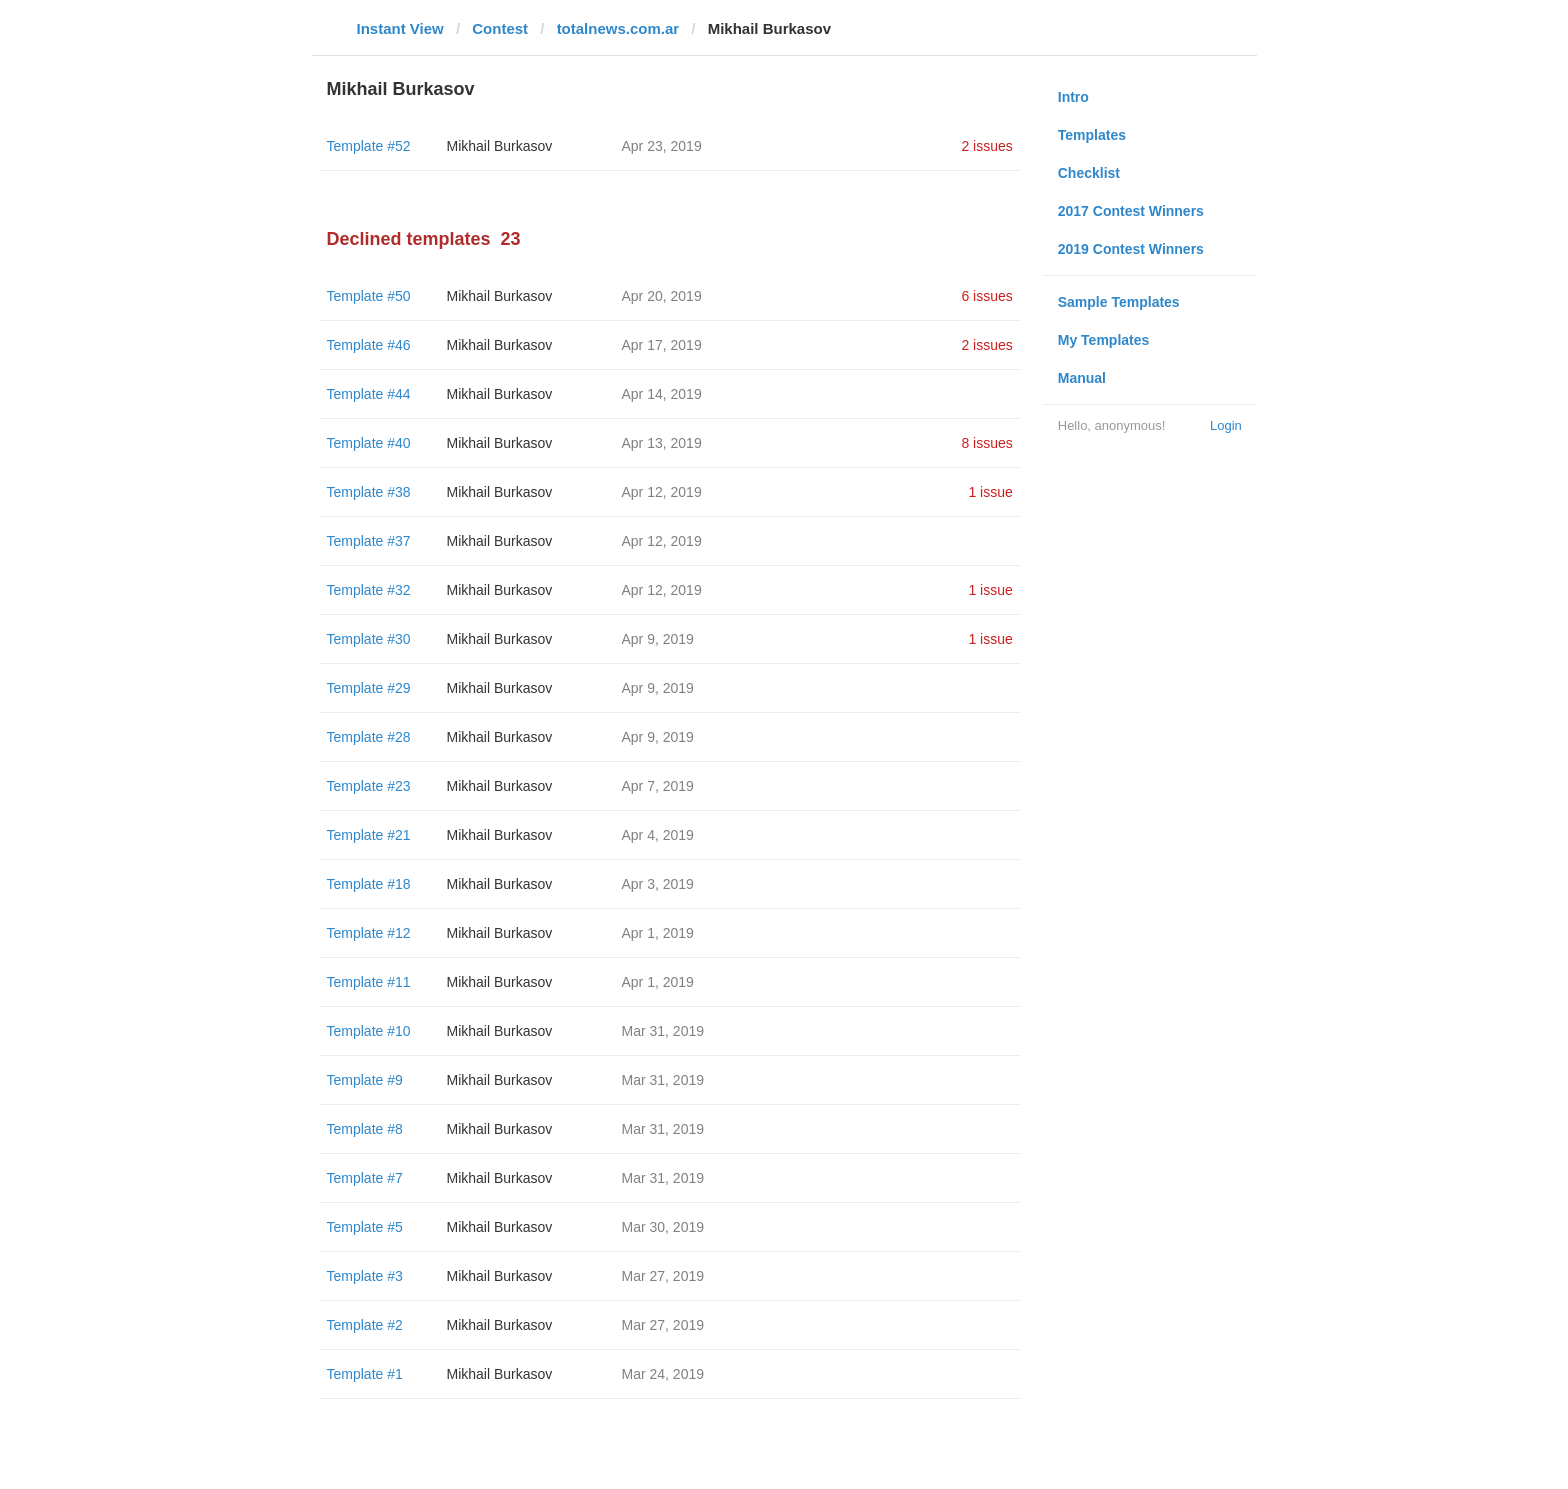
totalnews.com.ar (618, 28)
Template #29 (369, 688)
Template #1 (365, 1374)
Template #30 (369, 639)
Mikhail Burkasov (500, 146)
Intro (1073, 97)
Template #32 (369, 590)
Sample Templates (1119, 302)
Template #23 (369, 786)
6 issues (986, 296)
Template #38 (369, 492)
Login (1226, 425)
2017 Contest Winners (1131, 211)
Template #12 (369, 933)
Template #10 (369, 1031)
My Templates (1104, 340)
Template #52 (369, 146)
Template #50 (369, 296)
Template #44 (369, 394)
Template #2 (365, 1325)
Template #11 (369, 982)
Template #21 (369, 835)
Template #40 (369, 443)
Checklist (1089, 173)
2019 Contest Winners (1131, 249)
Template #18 (369, 884)
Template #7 (365, 1178)
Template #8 (365, 1129)
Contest (500, 28)
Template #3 (365, 1276)
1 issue (990, 492)
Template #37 (369, 541)
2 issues (986, 146)
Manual (1082, 378)
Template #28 (369, 737)
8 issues (986, 443)
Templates (1092, 135)
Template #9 (365, 1080)
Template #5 (365, 1227)
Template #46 (369, 345)
